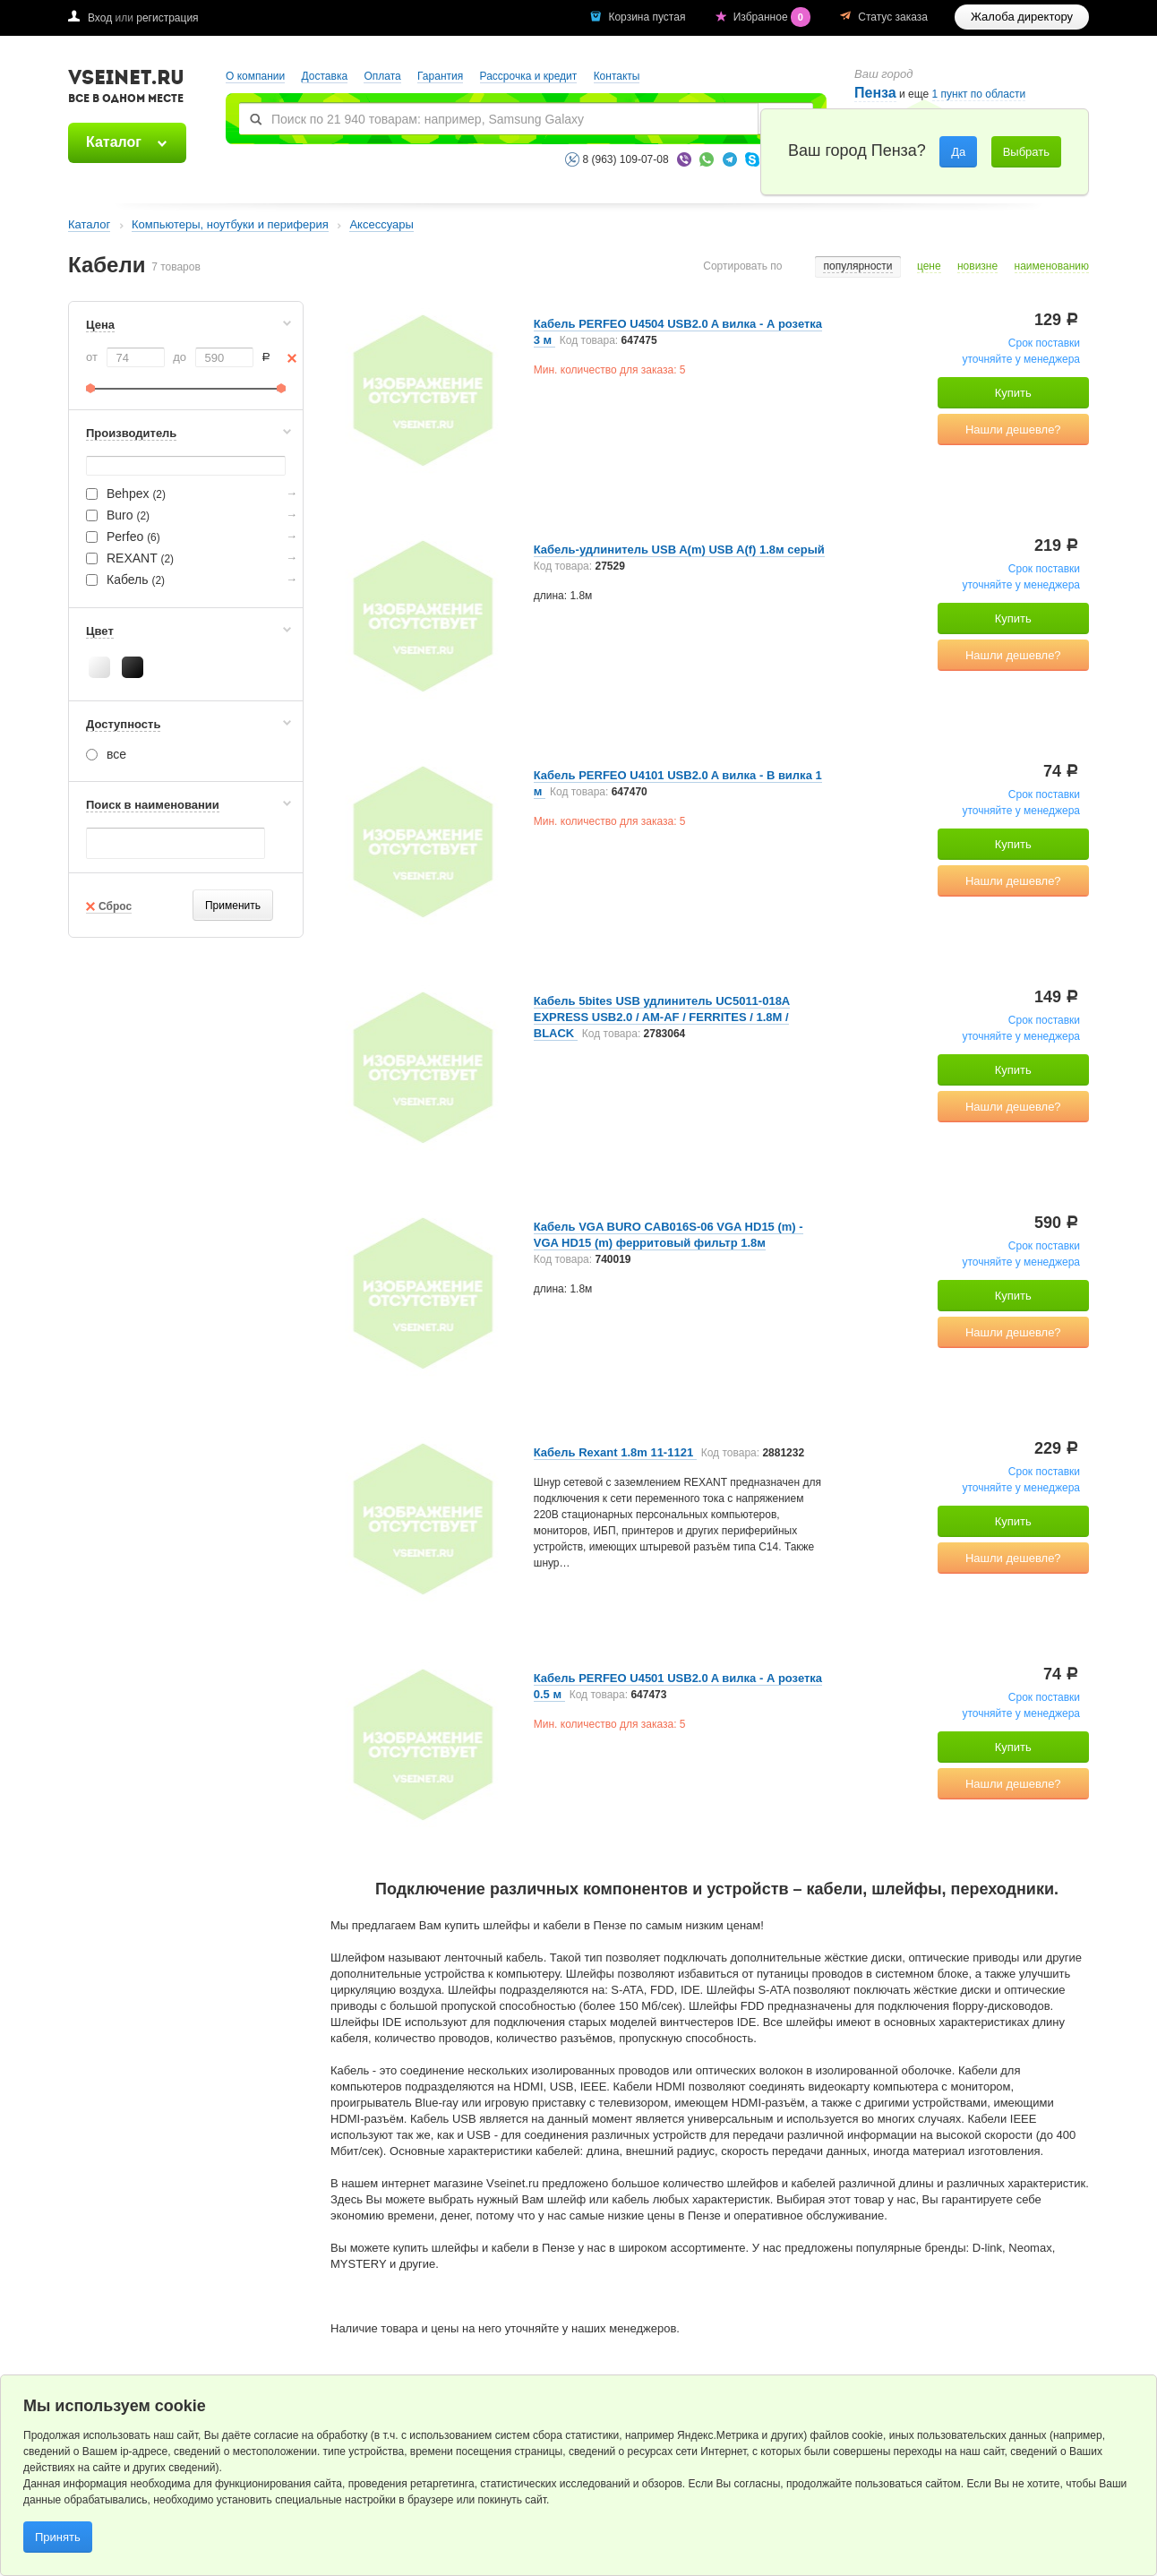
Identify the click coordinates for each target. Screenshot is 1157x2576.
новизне (977, 266)
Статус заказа (893, 17)
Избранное (773, 17)
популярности (857, 266)
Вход (100, 18)
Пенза (875, 92)
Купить (1013, 392)
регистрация (167, 18)
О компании (255, 76)
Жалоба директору (1022, 16)
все (106, 754)
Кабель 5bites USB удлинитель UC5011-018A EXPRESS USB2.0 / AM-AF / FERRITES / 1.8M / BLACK (662, 1017)
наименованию (1052, 266)
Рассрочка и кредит (529, 76)
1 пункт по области (979, 94)
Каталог (113, 142)
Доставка (325, 76)
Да (958, 152)
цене (929, 266)
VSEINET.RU (126, 88)
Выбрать (1026, 152)
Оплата (382, 76)
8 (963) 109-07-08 (626, 159)
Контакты (617, 76)
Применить (233, 905)
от (92, 357)
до (179, 357)
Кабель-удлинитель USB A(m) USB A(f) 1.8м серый (679, 549)
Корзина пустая (648, 17)
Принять (58, 2537)
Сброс (115, 906)
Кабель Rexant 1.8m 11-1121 (615, 1452)
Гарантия (440, 76)
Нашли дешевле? (1013, 429)
